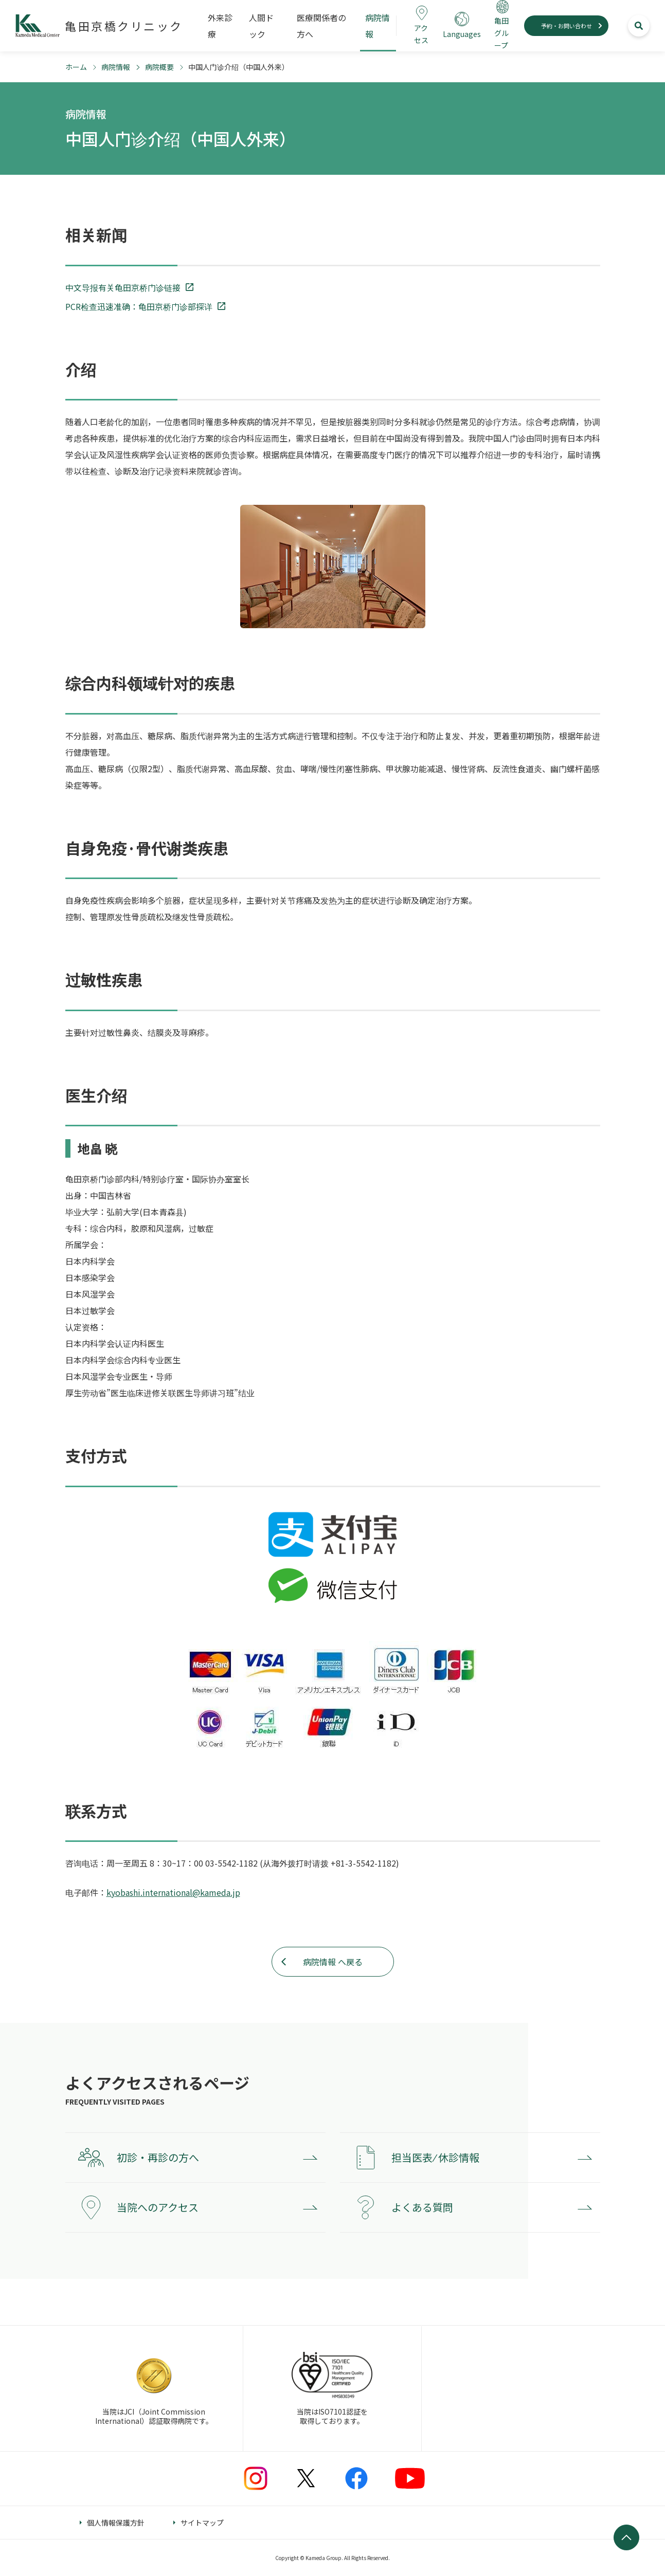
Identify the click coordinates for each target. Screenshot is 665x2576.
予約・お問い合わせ (566, 26)
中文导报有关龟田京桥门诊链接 (123, 287)
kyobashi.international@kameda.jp (173, 1892)
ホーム (76, 67)
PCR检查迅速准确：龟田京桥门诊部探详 (138, 306)
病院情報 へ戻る (333, 1962)
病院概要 (159, 67)
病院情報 (115, 67)
